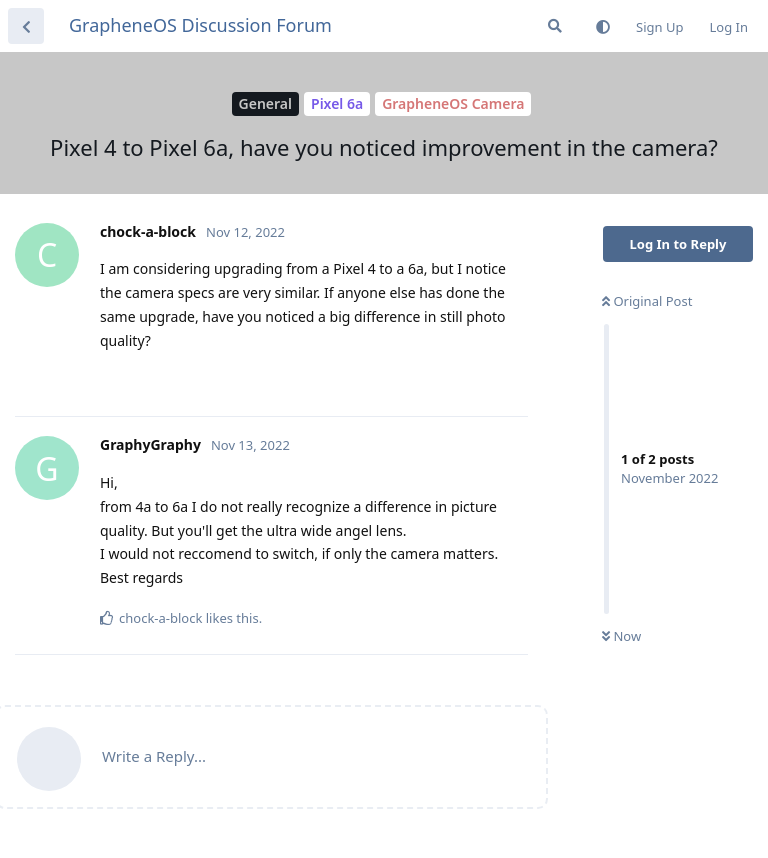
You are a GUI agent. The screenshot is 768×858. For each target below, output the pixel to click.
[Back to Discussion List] (26, 26)
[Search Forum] (555, 26)
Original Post (647, 301)
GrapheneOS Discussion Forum (200, 25)
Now (621, 636)
